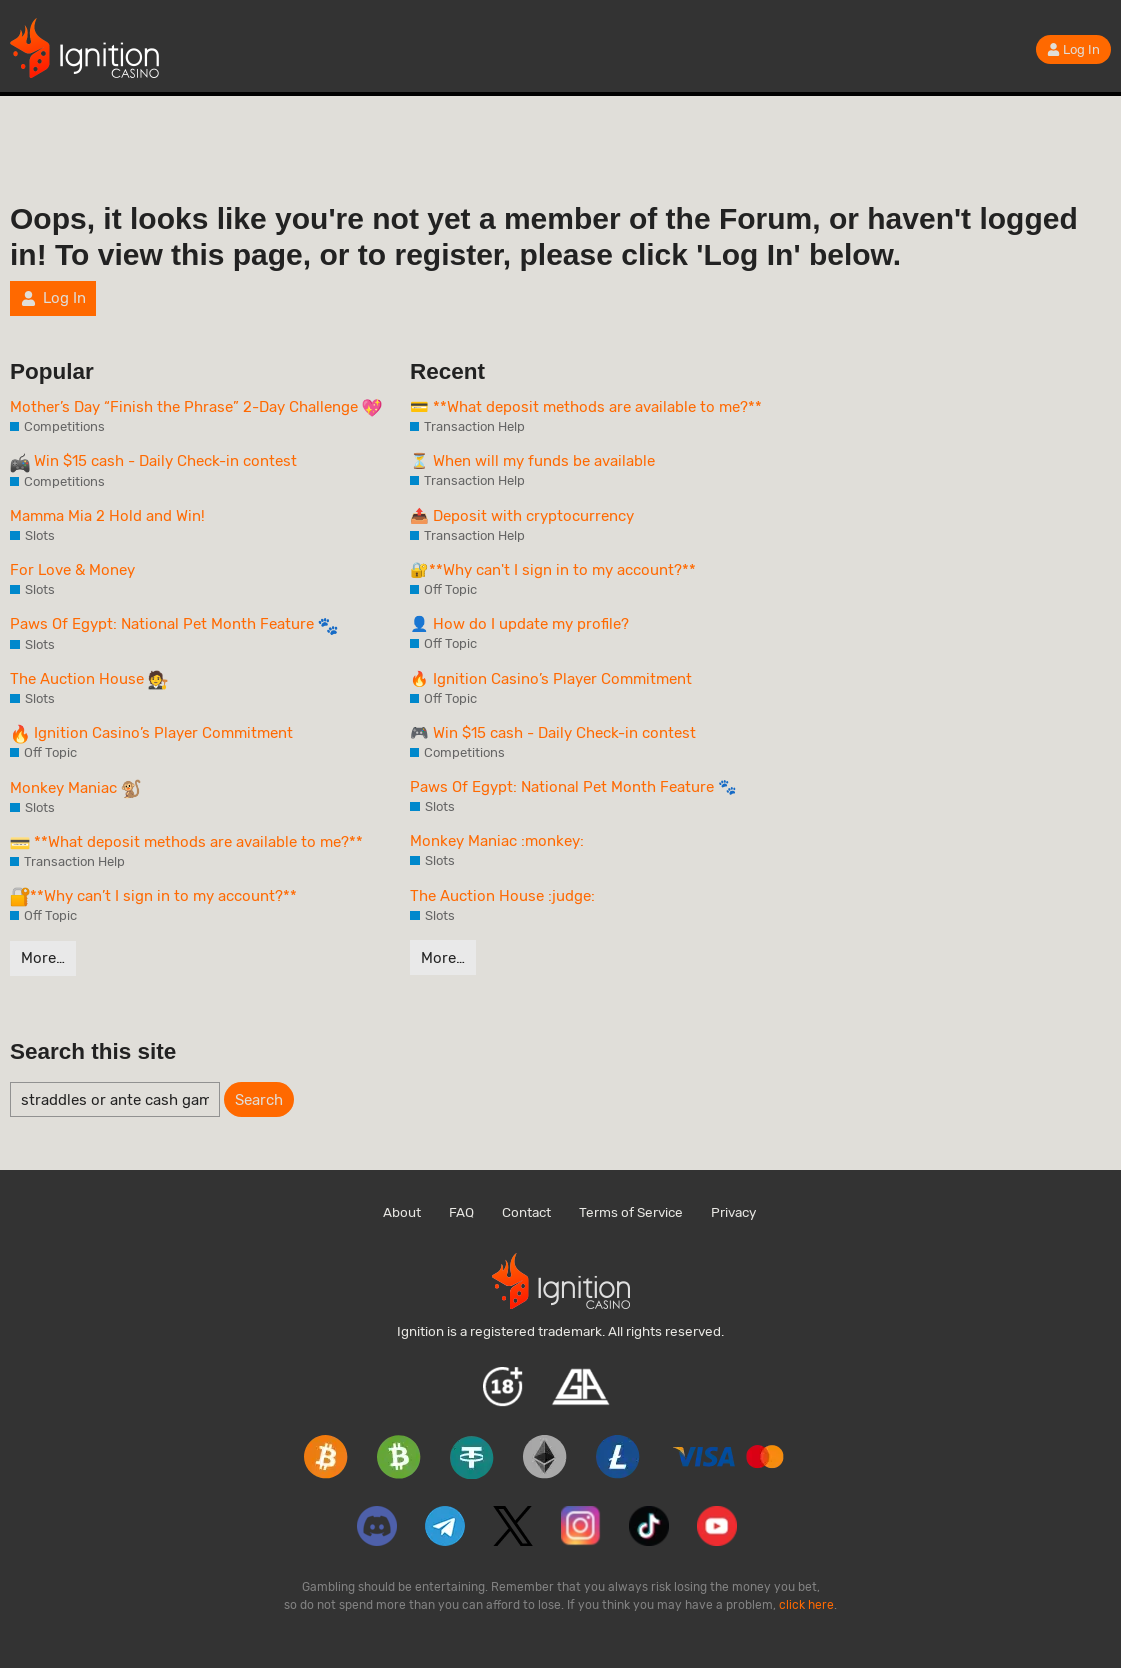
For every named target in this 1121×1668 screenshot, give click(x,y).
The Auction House (89, 680)
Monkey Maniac (75, 789)
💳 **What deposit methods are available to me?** (586, 407)
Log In (1073, 49)
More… (43, 958)
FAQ (461, 1212)
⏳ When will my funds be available (532, 461)
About (402, 1212)
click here (806, 1605)
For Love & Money (72, 570)
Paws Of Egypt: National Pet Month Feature (174, 625)
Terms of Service (631, 1212)
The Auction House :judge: (502, 896)
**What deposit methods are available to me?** (186, 843)
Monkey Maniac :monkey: (497, 841)
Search (259, 1100)
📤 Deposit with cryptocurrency (522, 516)
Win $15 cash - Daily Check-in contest (153, 462)
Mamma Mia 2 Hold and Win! (107, 516)
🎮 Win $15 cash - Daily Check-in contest (553, 733)
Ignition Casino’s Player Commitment (151, 734)
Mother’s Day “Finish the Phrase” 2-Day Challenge (196, 408)
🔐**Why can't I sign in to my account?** (553, 570)
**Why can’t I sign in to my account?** (153, 897)
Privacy (733, 1212)
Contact (526, 1212)
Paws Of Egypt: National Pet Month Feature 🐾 (573, 787)
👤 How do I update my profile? (519, 624)
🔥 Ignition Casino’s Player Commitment (551, 679)
